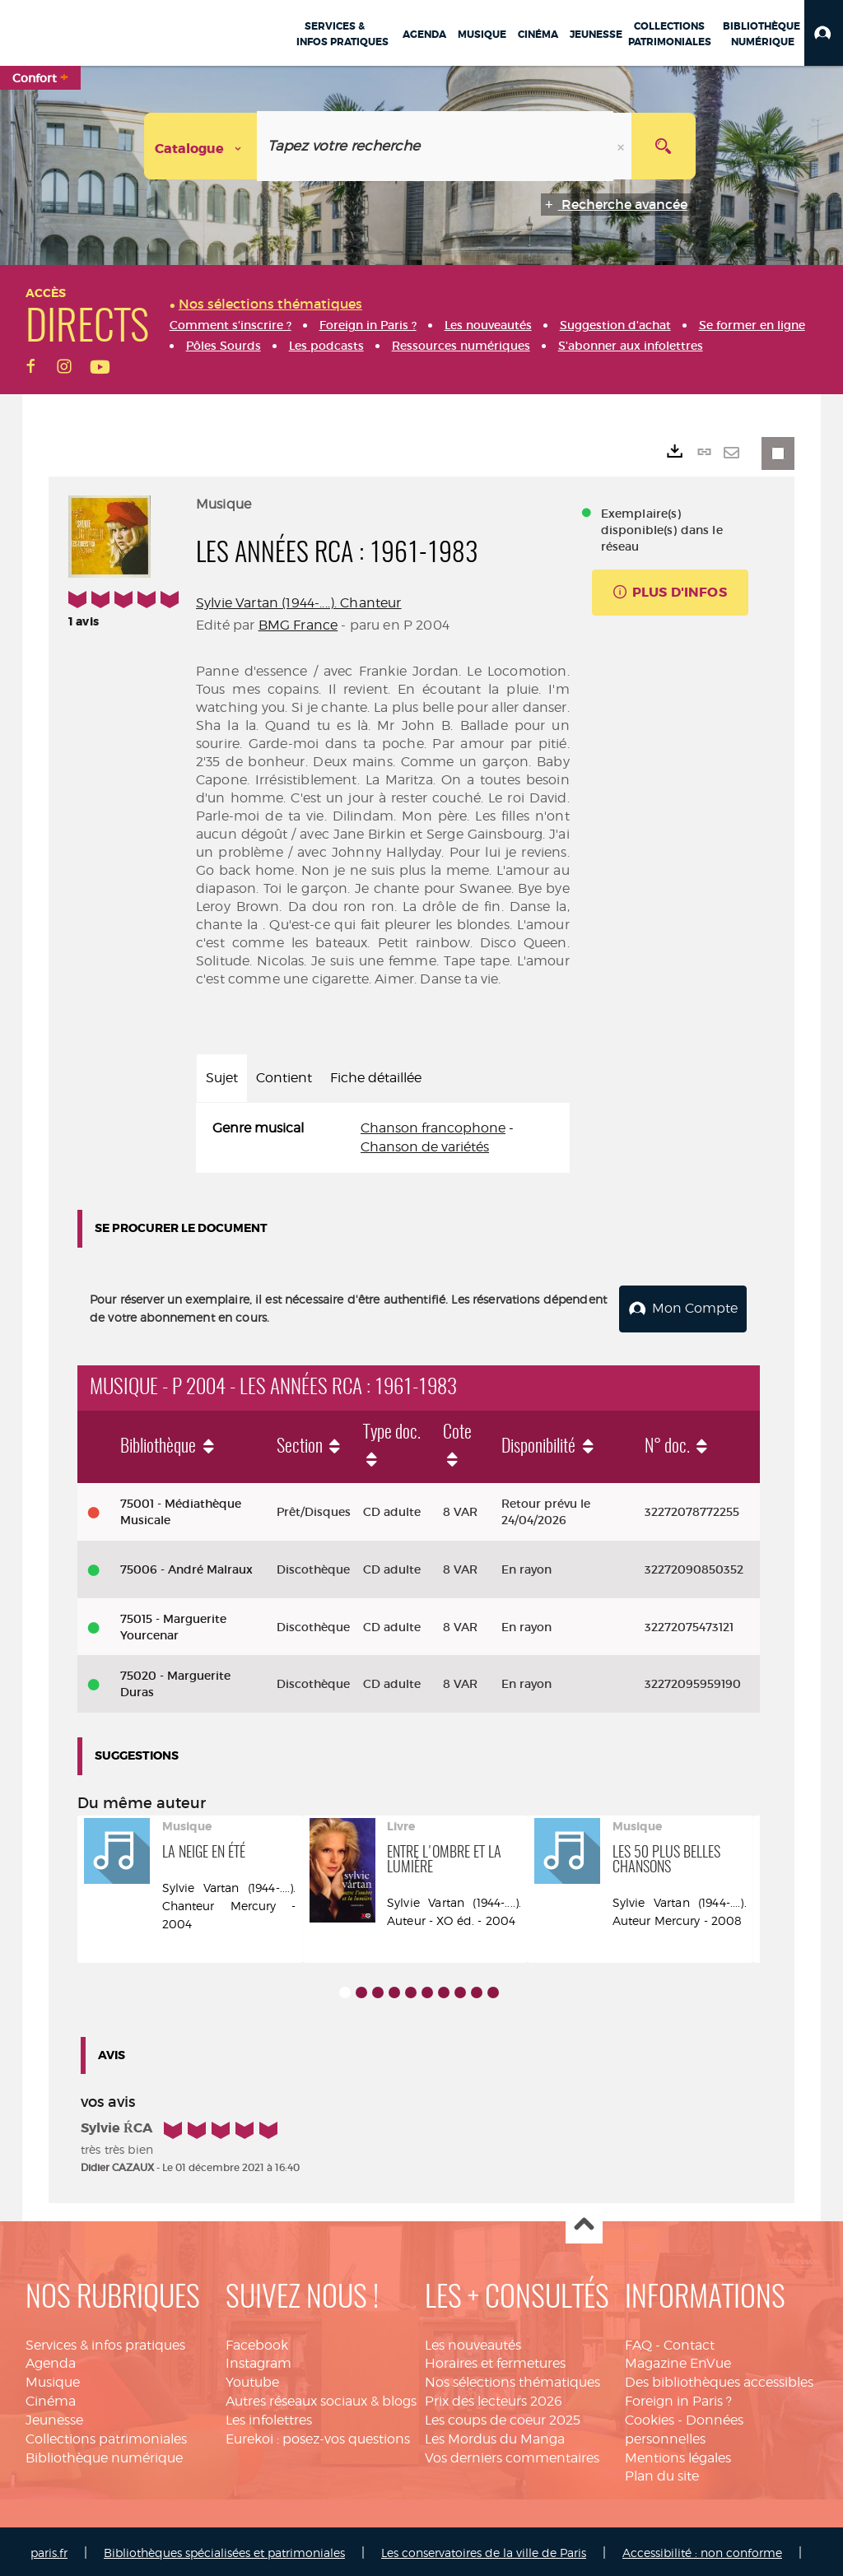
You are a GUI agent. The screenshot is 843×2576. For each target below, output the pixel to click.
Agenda (51, 2361)
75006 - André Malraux (186, 1566)
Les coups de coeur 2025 (502, 2417)
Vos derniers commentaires (512, 2454)
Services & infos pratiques (105, 2342)
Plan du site (662, 2473)
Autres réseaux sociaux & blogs (321, 2398)
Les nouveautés (473, 2342)
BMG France (298, 625)
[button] (823, 33)
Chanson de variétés (425, 1147)
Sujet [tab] (222, 1078)
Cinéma (51, 2398)
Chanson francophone (433, 1128)
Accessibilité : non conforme (702, 2550)
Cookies (649, 2417)
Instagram (258, 2361)
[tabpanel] (382, 1138)
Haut (584, 2222)
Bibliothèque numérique (104, 2454)
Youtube (252, 2380)
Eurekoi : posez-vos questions (318, 2435)
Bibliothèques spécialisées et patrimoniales (224, 2550)
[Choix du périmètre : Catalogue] (201, 146)
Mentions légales (678, 2454)
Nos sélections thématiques (512, 2380)
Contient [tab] (284, 1078)
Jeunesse (54, 2417)
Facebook (257, 2342)
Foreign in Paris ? (678, 2398)
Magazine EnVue (678, 2361)
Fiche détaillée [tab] (376, 1078)
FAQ (638, 2342)
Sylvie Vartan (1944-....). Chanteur (299, 603)
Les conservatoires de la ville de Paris (483, 2550)
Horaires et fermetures (495, 2361)
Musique (53, 2380)
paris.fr (49, 2550)
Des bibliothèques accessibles (719, 2380)
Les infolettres (269, 2417)
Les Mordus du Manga (495, 2435)
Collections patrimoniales (106, 2435)
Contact (689, 2342)
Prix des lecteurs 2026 (493, 2398)
